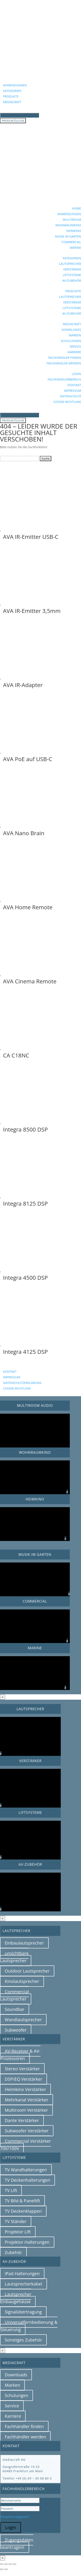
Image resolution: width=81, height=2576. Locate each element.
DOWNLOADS (71, 330)
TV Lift (11, 2190)
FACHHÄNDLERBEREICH (64, 379)
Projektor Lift (18, 2232)
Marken (12, 2385)
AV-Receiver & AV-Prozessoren (20, 2054)
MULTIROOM (72, 220)
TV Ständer (15, 2221)
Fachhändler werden (25, 2437)
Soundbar (14, 2009)
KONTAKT (74, 385)
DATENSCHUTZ (70, 396)
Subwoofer (15, 2030)
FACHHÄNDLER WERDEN (64, 363)
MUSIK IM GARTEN (68, 236)
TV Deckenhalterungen (27, 2180)
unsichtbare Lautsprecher (14, 1956)
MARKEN (75, 335)
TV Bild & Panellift (22, 2201)
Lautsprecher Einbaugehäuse (15, 2297)
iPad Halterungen (22, 2273)
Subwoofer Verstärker (27, 2131)
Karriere (13, 2416)
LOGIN (76, 374)
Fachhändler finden (24, 2426)
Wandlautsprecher (23, 2020)
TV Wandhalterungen (26, 2170)
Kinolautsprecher (22, 1981)
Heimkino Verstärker (25, 2089)
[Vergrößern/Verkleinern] (1, 2564)
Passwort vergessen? (15, 2517)
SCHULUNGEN (71, 341)
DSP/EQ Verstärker (23, 2079)
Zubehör (13, 2252)
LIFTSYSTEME (72, 275)
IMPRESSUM (72, 391)
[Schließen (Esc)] (14, 2564)
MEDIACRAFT (12, 102)
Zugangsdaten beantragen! (16, 2543)
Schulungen (16, 2395)
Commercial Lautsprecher (14, 1995)
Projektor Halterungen (27, 2242)
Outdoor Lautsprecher (27, 1971)
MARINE (75, 248)
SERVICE (75, 346)
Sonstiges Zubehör (23, 2340)
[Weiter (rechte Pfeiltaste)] (6, 2569)
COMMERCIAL (71, 242)
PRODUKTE (11, 96)
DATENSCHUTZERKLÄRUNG (22, 1383)
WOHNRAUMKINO (68, 225)
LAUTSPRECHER (70, 264)
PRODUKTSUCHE (13, 121)
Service (12, 2406)
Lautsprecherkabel (23, 2284)
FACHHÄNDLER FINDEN (64, 358)
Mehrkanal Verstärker (26, 2100)
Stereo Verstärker (22, 2069)
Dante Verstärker (22, 2120)
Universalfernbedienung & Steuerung (29, 2325)
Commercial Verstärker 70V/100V (25, 2144)
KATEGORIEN (12, 91)
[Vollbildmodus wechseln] (6, 2564)
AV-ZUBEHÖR (71, 280)
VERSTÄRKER (72, 269)
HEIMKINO (73, 231)
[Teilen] (10, 2564)
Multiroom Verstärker (26, 2110)
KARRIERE (74, 352)
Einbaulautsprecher (24, 1943)
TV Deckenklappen (23, 2211)
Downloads (16, 2375)
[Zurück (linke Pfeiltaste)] (1, 2569)
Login (10, 2527)
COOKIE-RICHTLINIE (67, 402)
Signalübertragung (23, 2312)
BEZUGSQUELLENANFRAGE (32, 1365)
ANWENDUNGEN (15, 85)
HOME (76, 208)
